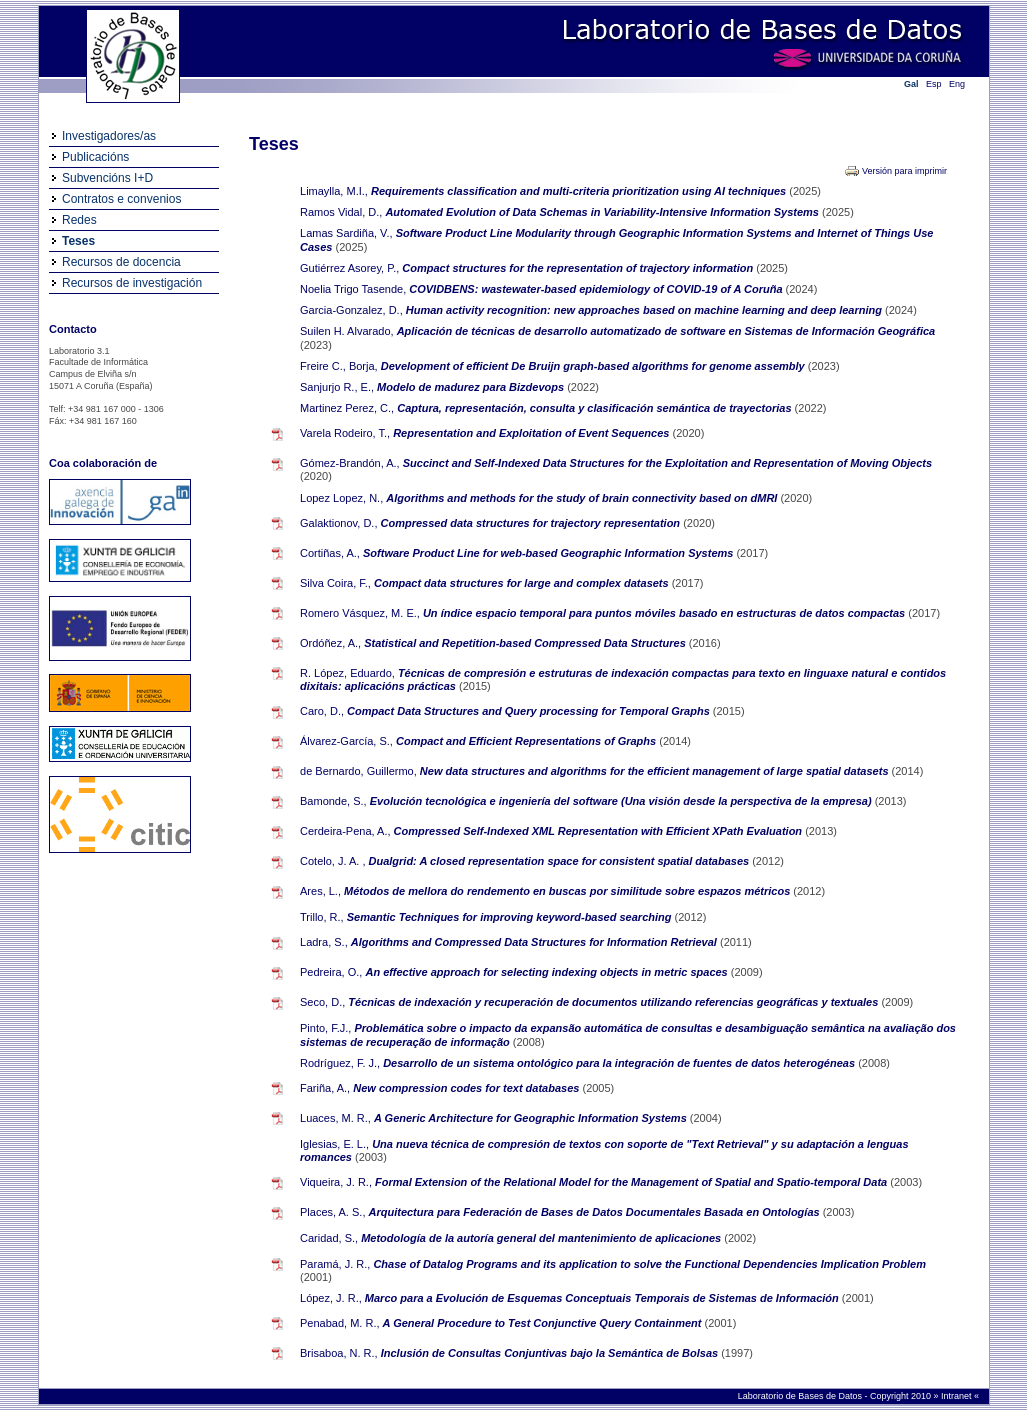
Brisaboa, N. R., (339, 1353)
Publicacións (95, 157)
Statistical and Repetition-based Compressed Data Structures (526, 643)
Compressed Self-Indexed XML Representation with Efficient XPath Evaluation (600, 831)
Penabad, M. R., (340, 1323)
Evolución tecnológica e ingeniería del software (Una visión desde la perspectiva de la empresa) (622, 801)
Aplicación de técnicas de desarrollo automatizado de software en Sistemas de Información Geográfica (666, 331)
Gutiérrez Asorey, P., (349, 268)
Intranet (957, 1396)
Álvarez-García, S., (346, 741)
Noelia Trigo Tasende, (353, 289)
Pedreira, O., (331, 972)
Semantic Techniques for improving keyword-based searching (511, 917)
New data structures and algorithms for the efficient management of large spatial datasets (656, 771)
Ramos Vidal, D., (341, 212)
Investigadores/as (109, 136)
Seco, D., (322, 1002)
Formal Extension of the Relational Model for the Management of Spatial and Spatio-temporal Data (632, 1182)
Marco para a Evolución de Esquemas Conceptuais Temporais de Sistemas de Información (603, 1298)
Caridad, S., (329, 1238)
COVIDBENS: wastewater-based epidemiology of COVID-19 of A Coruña (597, 289)
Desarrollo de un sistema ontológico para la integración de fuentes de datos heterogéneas (620, 1063)
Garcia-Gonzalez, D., (351, 310)
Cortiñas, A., (330, 553)
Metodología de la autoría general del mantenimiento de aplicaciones (542, 1238)
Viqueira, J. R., (336, 1182)
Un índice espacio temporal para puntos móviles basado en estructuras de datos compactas (665, 613)
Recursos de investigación (132, 283)
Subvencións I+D (107, 178)
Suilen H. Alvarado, (347, 331)
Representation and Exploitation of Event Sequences (532, 433)
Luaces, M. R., (335, 1118)
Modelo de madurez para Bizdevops (472, 387)
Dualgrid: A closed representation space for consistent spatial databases (561, 861)
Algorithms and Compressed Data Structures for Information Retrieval (535, 942)
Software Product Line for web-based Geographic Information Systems (549, 553)
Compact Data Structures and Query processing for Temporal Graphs (530, 711)
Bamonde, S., (333, 801)
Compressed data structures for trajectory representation (532, 523)
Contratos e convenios (121, 199)
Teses (78, 241)
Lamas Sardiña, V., (346, 233)
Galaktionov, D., (338, 523)
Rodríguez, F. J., (340, 1063)
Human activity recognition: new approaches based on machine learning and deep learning (645, 310)
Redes (79, 220)
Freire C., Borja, (339, 366)
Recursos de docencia (121, 262)
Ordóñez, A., (330, 643)
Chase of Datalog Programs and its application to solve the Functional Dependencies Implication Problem (649, 1264)
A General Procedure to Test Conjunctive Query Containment (544, 1323)
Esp (934, 84)
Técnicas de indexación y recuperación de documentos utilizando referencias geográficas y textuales (614, 1002)
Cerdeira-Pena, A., (345, 831)
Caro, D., (322, 711)
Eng (957, 84)
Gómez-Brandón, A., (350, 463)
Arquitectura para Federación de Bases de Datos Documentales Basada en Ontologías (596, 1212)
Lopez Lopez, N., (341, 498)
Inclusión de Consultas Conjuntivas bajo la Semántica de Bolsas (551, 1353)
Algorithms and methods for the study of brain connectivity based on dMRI (583, 498)
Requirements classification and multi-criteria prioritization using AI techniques (580, 191)
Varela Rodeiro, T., (345, 433)
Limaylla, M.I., (334, 191)
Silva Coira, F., (335, 583)
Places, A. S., (332, 1212)
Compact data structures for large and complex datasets (523, 583)
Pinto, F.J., (325, 1028)
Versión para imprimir (904, 171)
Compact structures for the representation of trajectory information (579, 268)
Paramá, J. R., (335, 1264)
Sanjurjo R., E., (337, 387)
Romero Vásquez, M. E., (360, 613)
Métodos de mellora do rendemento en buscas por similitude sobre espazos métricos (568, 891)
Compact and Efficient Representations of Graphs (527, 741)
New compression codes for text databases (467, 1088)
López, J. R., (331, 1298)
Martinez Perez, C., (347, 408)
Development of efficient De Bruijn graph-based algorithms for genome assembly (594, 366)
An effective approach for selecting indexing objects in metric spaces (547, 972)
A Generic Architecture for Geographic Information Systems (532, 1118)
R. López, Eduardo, (347, 673)
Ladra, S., (324, 942)
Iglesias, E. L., (334, 1144)
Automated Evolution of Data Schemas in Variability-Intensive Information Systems (603, 212)
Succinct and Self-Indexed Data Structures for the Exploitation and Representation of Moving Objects (667, 463)
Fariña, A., (325, 1088)
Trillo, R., (322, 917)
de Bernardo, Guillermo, (358, 771)
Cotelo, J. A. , (332, 861)
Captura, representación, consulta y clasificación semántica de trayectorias (595, 408)
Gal (911, 84)
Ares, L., (320, 891)
